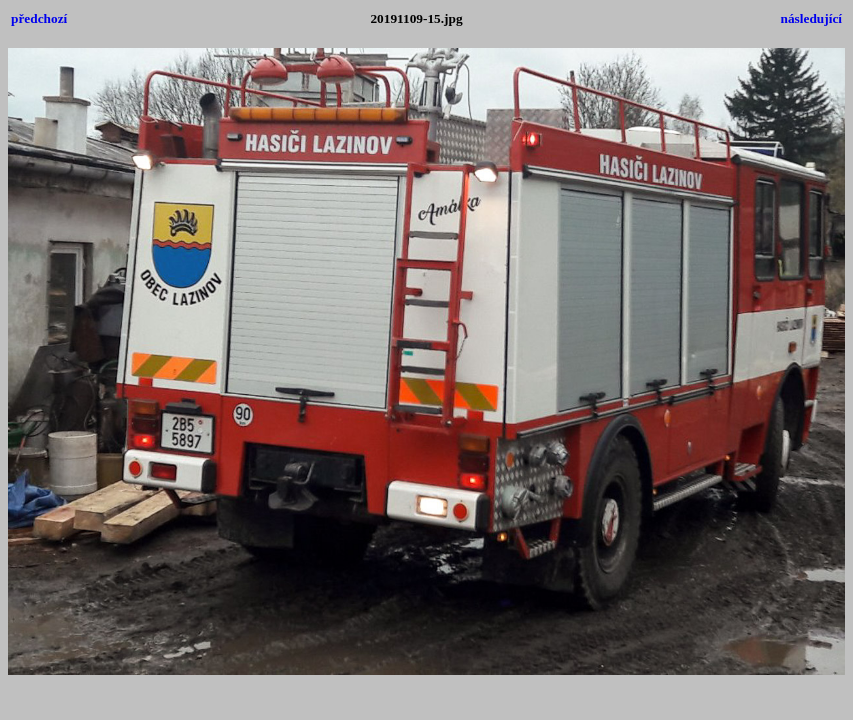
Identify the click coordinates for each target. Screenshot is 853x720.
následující (811, 18)
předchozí (39, 18)
